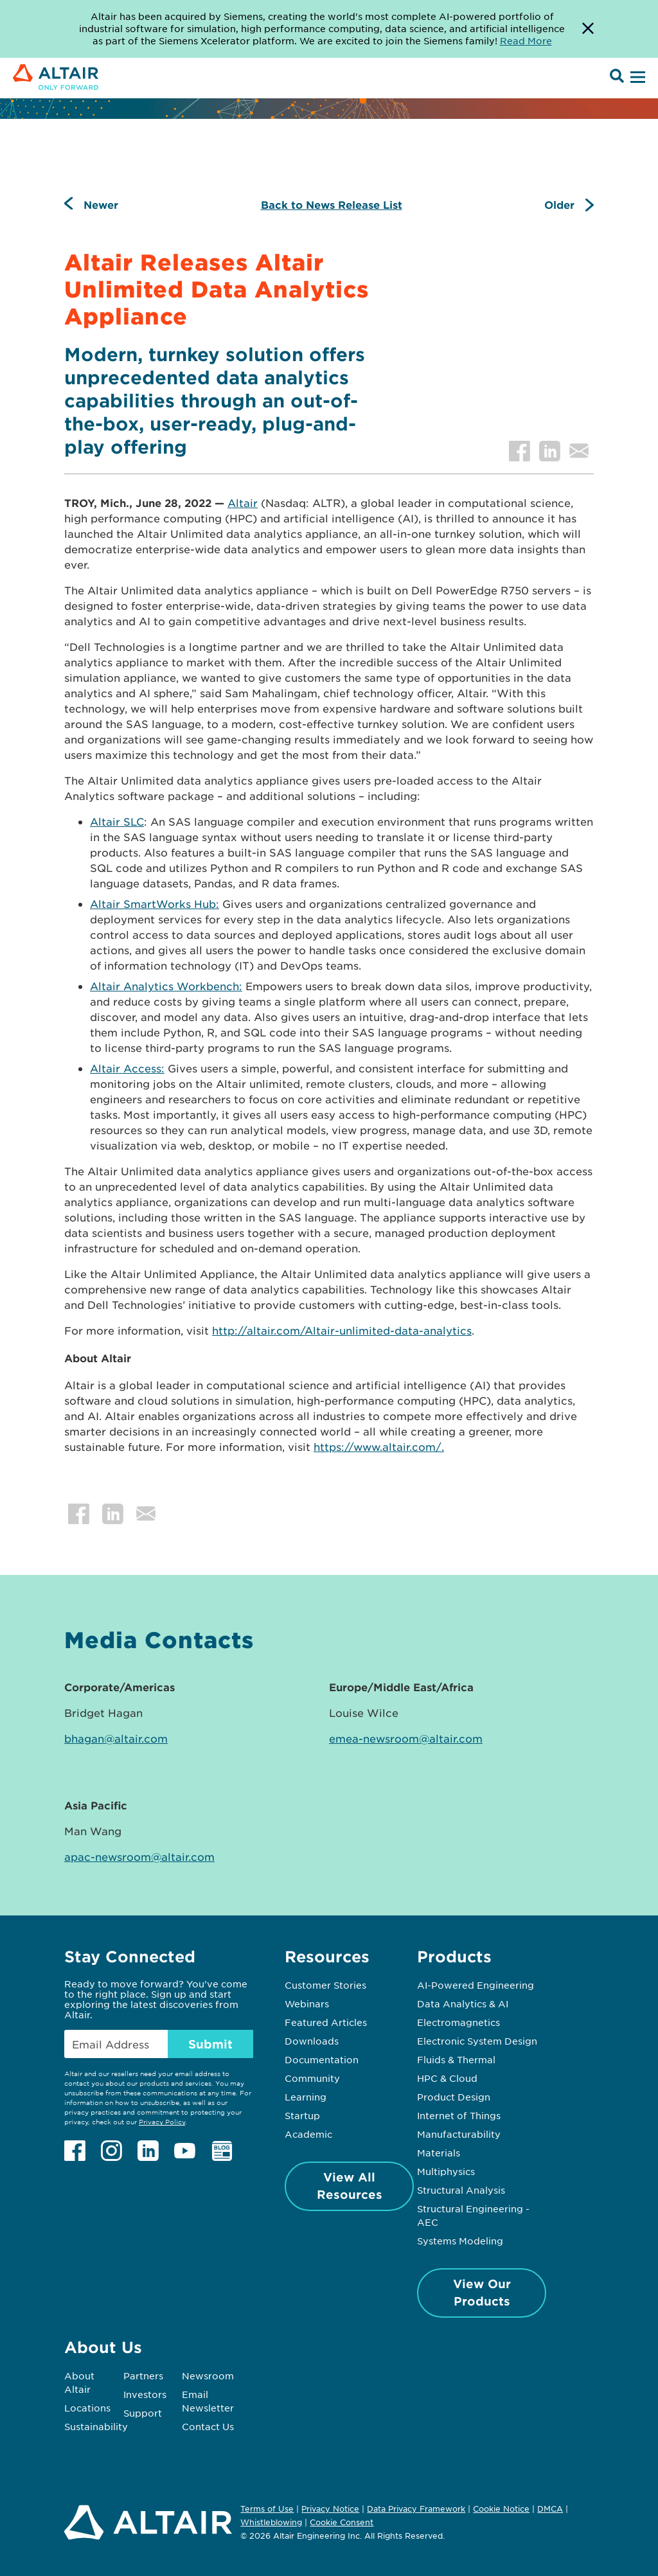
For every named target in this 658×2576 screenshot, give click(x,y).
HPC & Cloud (447, 2078)
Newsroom (208, 2375)
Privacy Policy (162, 2121)
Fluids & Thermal (456, 2059)
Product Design (453, 2096)
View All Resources (349, 2185)
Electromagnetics (458, 2022)
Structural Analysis (461, 2190)
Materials (438, 2152)
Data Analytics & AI (462, 2003)
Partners (143, 2375)
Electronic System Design (477, 2041)
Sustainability (96, 2426)
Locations (87, 2407)
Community (312, 2078)
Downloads (312, 2041)
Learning (305, 2096)
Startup (302, 2115)
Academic (308, 2134)
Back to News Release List (331, 204)
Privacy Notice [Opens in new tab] (330, 2508)
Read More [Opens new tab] (526, 40)
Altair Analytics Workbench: (166, 985)
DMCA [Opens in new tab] (550, 2508)
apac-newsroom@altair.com (139, 1856)
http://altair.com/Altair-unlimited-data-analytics (342, 1330)
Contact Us (208, 2426)
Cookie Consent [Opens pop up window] (341, 2522)
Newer (101, 204)
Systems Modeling (460, 2240)
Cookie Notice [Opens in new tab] (501, 2508)
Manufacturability (459, 2134)
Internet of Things (459, 2115)
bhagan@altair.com (116, 1738)
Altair (242, 502)
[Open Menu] (636, 77)
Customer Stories (325, 1985)
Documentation (322, 2059)
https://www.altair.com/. (379, 1446)
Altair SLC (117, 821)
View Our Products (482, 2292)
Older (559, 204)
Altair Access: (127, 1067)
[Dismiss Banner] (588, 29)
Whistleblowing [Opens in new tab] (271, 2522)
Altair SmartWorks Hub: (154, 903)
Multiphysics (446, 2171)
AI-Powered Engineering (475, 1985)
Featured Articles (326, 2022)
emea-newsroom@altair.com (406, 1738)
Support (142, 2413)
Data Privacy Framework (416, 2508)
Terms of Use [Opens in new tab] (267, 2508)
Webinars (307, 2003)
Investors (144, 2394)
